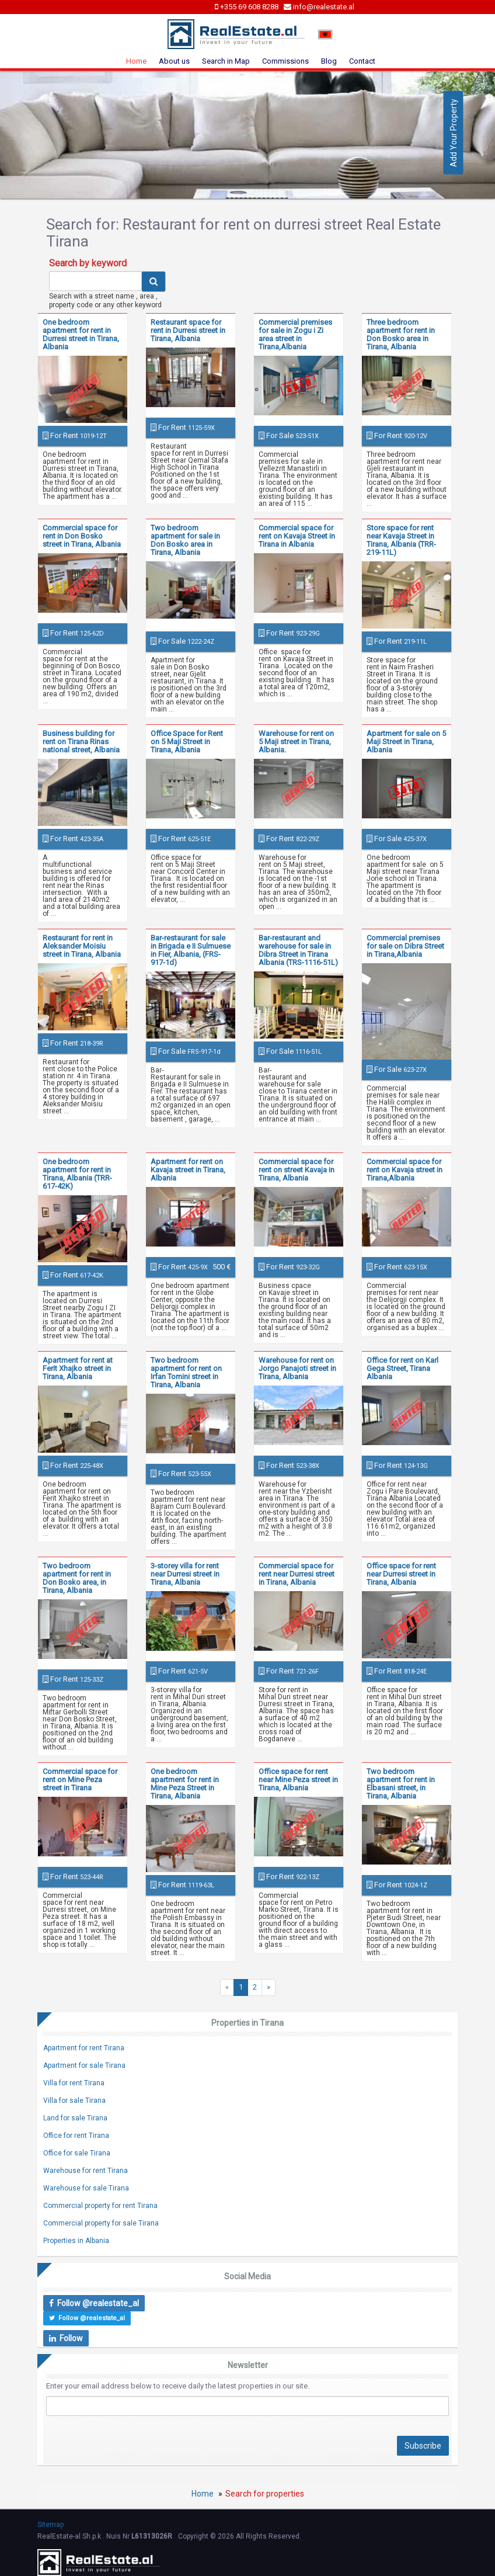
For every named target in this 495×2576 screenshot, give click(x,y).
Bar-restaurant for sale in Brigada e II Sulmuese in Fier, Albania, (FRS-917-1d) (191, 950)
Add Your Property (453, 133)
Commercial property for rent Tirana (100, 2206)
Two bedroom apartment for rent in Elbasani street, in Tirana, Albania (401, 1783)
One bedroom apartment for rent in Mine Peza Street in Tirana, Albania (185, 1783)
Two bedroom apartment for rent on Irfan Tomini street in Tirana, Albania (186, 1372)
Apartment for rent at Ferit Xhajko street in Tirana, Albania (78, 1368)
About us (174, 61)
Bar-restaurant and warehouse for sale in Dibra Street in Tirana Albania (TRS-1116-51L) (298, 950)
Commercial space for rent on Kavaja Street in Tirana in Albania (297, 535)
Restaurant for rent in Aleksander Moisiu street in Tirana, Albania (82, 946)
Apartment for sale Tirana (84, 2065)
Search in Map (226, 61)
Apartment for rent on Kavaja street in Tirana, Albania (188, 1169)
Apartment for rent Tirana (83, 2048)
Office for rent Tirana (76, 2135)
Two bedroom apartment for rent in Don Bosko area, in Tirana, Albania (77, 1578)
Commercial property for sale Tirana (101, 2223)
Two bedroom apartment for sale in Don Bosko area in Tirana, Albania (185, 540)
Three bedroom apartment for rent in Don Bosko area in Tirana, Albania (401, 334)
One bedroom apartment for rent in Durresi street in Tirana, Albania (81, 334)
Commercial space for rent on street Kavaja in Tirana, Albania (296, 1169)
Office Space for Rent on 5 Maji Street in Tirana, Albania (187, 741)
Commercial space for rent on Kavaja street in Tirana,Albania (404, 1169)
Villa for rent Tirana (73, 2083)
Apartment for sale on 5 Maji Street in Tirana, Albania (406, 741)
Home (136, 61)
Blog (329, 61)
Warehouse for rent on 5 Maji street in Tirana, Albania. (296, 741)
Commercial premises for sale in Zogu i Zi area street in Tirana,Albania (295, 334)
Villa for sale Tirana (74, 2100)
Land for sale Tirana (75, 2118)
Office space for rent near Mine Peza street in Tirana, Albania (298, 1779)
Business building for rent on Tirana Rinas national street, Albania (81, 741)
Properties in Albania (76, 2241)
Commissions (285, 61)
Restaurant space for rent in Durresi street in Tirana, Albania (188, 330)
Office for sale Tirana (76, 2153)
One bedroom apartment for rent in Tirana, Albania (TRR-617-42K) (77, 1173)
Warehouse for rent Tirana (85, 2171)
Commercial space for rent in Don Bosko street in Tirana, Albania (82, 535)
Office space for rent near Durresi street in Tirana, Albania (401, 1573)
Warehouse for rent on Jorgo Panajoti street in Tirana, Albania (297, 1368)
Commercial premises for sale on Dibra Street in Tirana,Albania (405, 946)
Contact (362, 61)
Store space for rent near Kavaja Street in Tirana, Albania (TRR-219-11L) (401, 540)
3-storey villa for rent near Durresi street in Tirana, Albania (185, 1573)
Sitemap (50, 2525)
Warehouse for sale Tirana (86, 2188)
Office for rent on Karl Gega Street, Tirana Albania (402, 1368)
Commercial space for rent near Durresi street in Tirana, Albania (296, 1573)
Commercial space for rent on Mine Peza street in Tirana (80, 1779)
